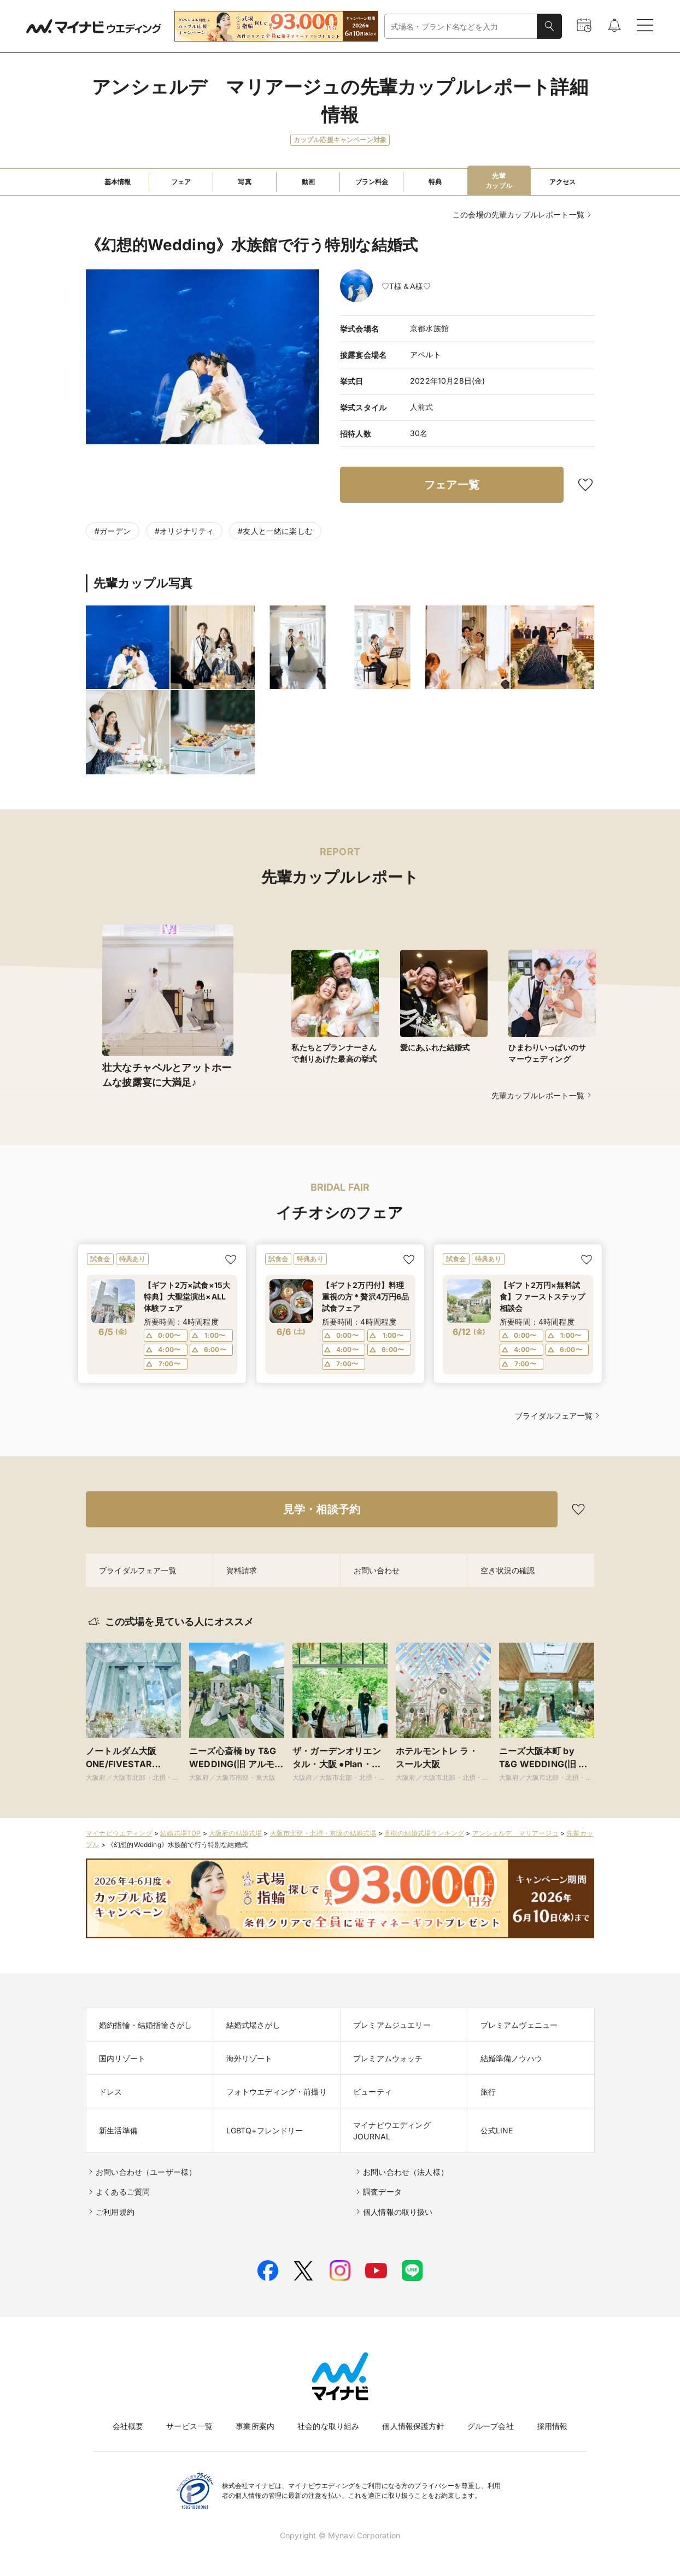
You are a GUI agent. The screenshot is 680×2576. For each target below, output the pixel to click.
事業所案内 (255, 2426)
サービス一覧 (189, 2426)
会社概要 (128, 2426)
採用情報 (552, 2426)
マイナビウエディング (119, 1833)
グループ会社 (490, 2426)
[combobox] (461, 26)
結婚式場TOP (180, 1833)
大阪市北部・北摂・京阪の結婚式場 (323, 1833)
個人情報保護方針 (413, 2426)
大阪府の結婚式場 (235, 1833)
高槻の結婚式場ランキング (424, 1833)
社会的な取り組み (328, 2426)
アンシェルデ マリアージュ (515, 1833)
